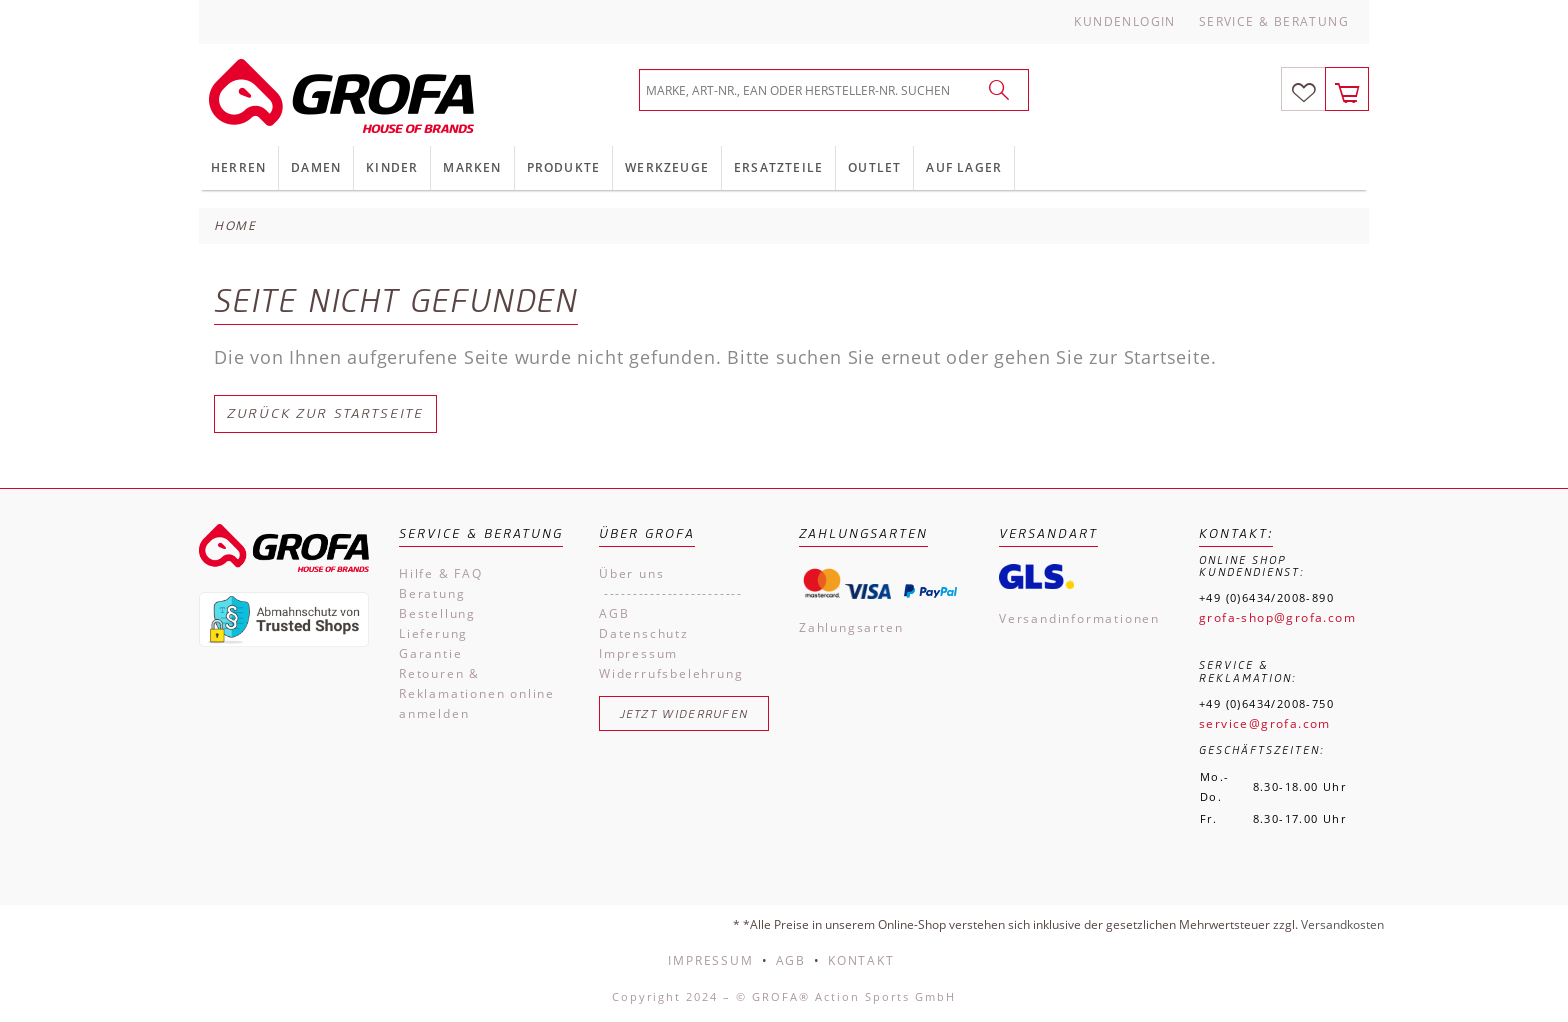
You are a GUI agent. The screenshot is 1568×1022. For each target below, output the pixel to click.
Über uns (631, 573)
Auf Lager (964, 167)
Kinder (392, 167)
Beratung (432, 593)
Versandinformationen (1079, 618)
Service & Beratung (1274, 21)
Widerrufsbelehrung (671, 673)
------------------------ (671, 593)
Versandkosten (1342, 924)
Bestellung (437, 613)
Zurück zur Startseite (325, 413)
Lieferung (433, 633)
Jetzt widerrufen (684, 713)
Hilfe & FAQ (441, 573)
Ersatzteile (778, 167)
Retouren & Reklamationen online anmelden (477, 693)
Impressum (638, 653)
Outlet (874, 167)
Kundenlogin (1124, 21)
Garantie (430, 653)
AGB (614, 613)
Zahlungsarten (851, 627)
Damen (316, 167)
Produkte (564, 167)
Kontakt (861, 960)
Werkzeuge (667, 167)
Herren (238, 167)
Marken (472, 167)
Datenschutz (644, 633)
